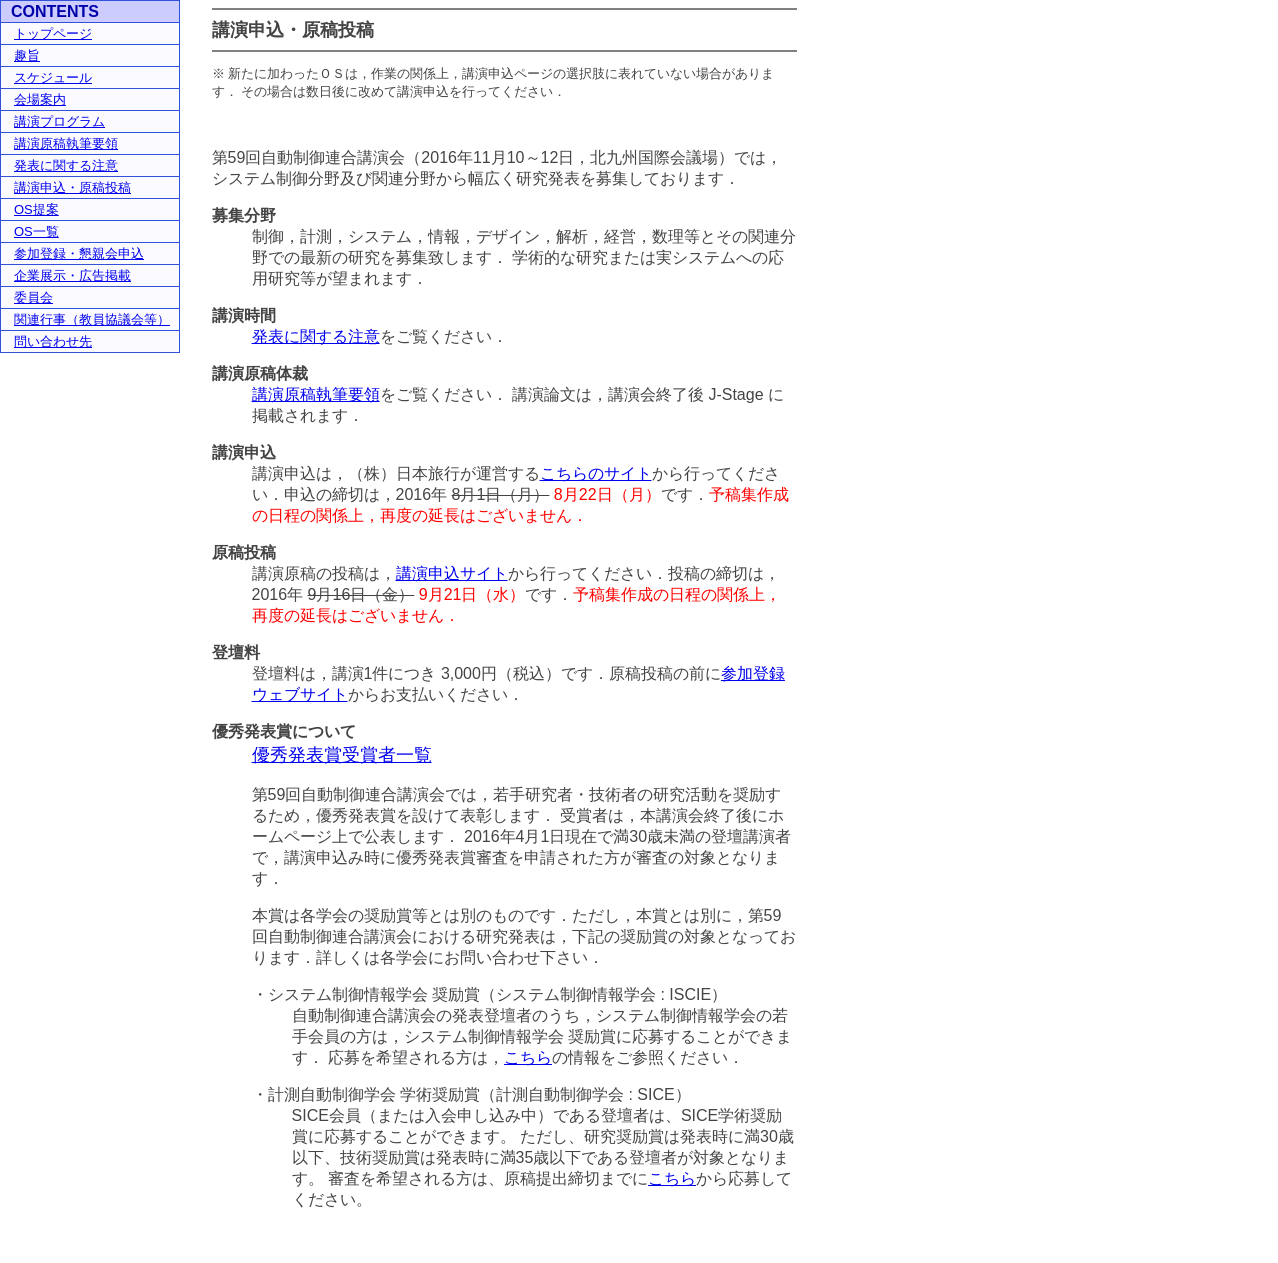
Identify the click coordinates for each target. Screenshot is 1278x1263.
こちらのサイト (596, 473)
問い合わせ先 (53, 341)
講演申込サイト (452, 573)
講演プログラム (59, 121)
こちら (528, 1057)
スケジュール (53, 77)
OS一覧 (36, 231)
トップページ (53, 33)
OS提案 (36, 209)
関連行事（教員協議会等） (92, 319)
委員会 (33, 297)
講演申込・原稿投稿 (72, 187)
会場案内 (40, 99)
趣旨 (27, 55)
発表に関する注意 (66, 165)
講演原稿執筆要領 (66, 143)
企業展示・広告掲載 (72, 275)
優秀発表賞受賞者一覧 (342, 755)
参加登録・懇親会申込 (79, 253)
